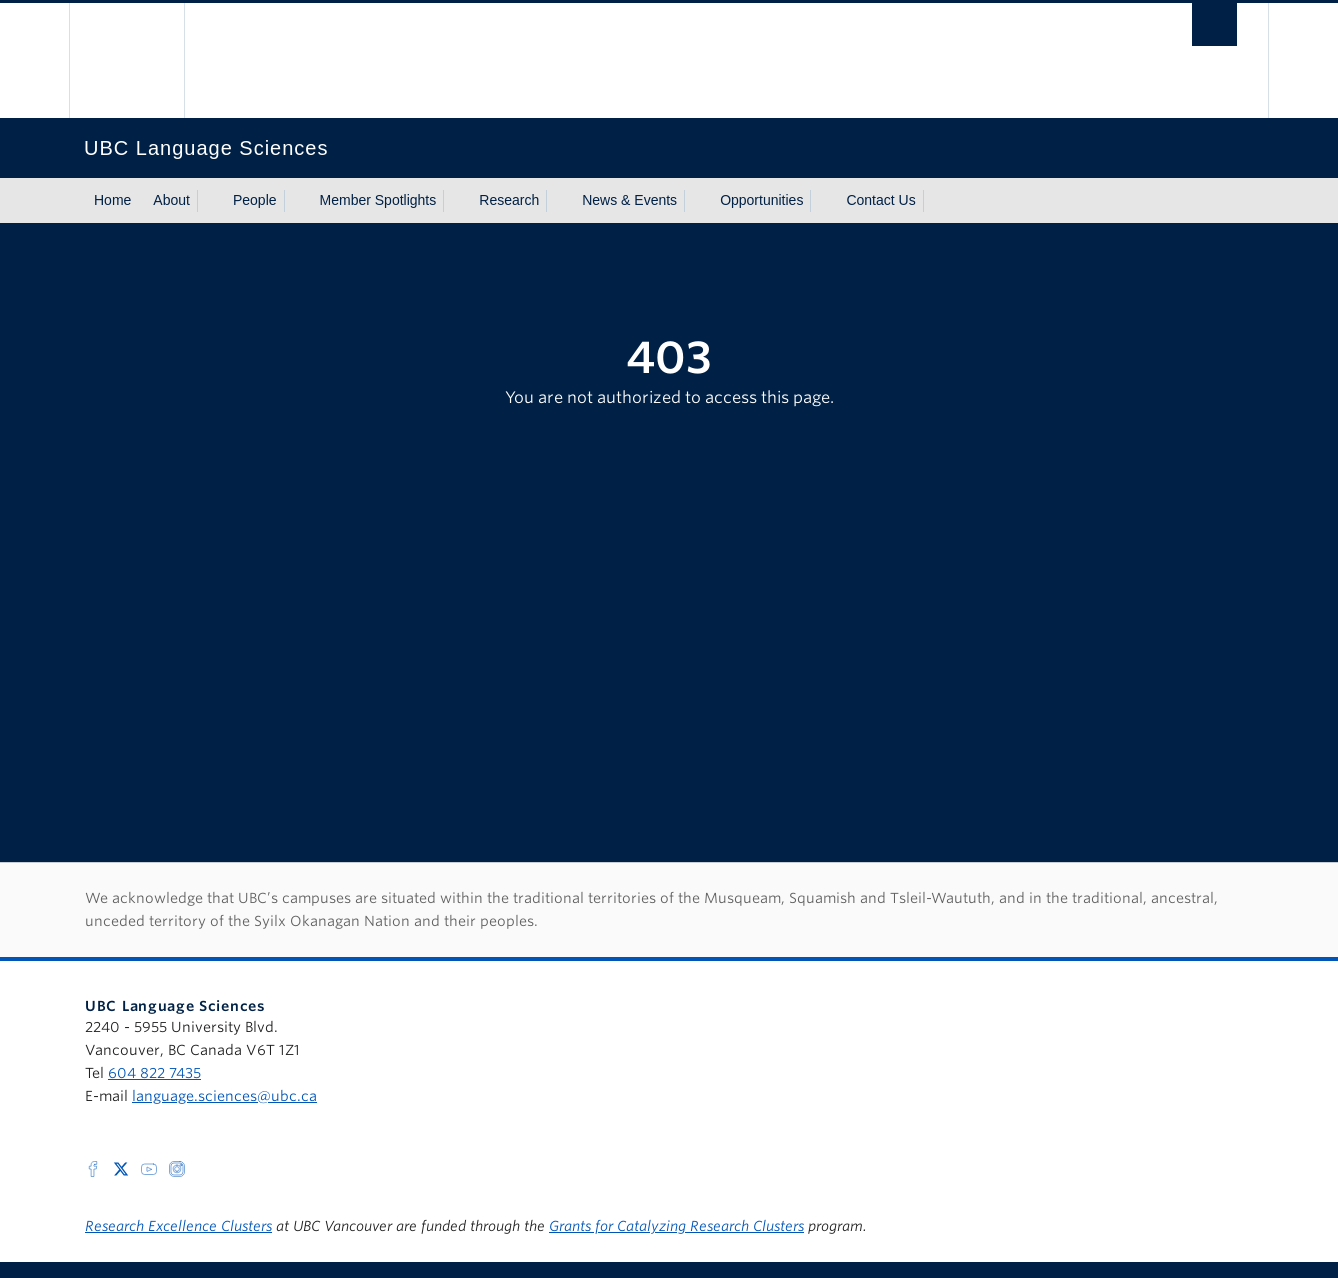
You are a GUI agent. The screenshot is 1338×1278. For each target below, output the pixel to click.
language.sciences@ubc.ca (224, 1096)
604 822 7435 (154, 1073)
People (255, 200)
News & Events (629, 200)
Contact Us (880, 200)
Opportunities (761, 200)
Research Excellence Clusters (178, 1226)
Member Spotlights (378, 200)
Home (112, 200)
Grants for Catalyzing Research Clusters (676, 1226)
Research (509, 200)
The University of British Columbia (126, 60)
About (171, 200)
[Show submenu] (209, 201)
